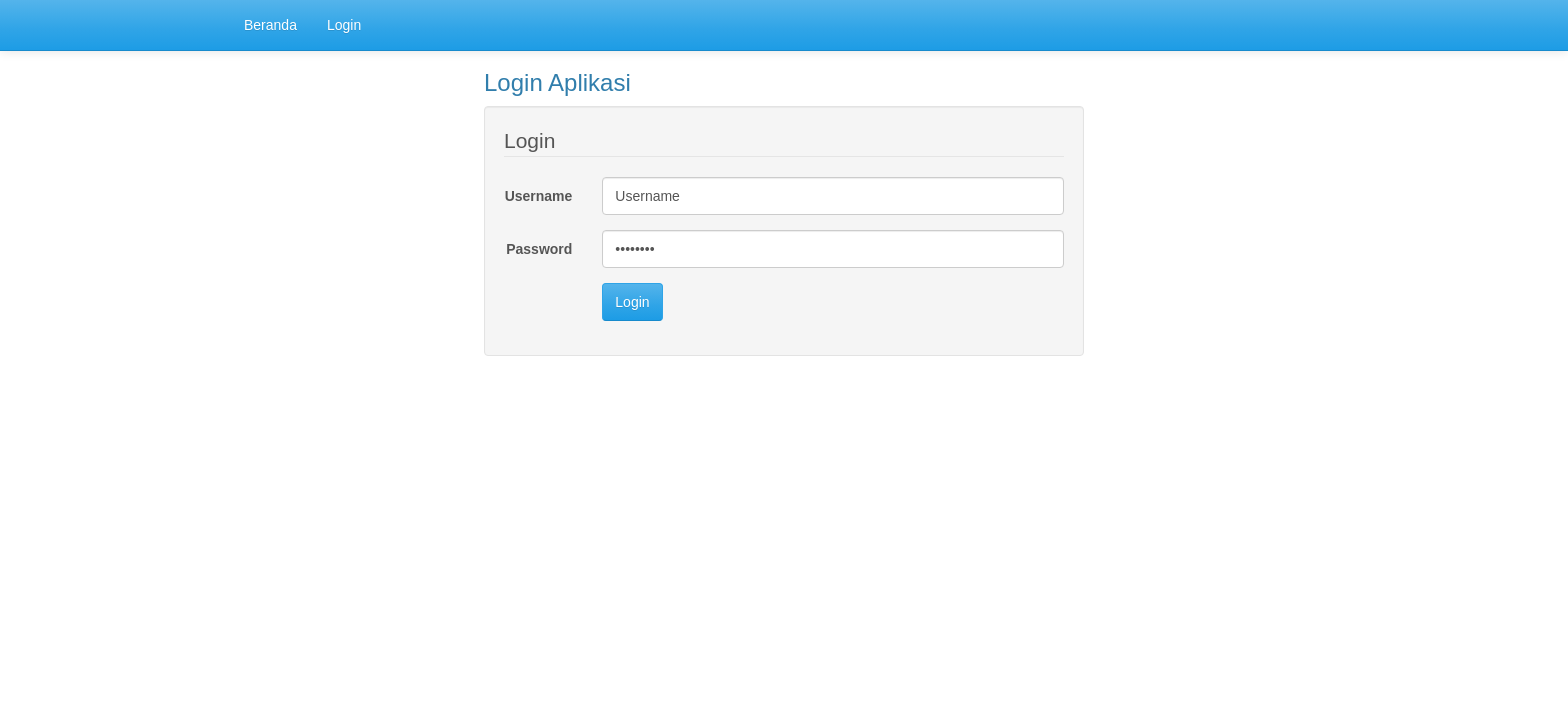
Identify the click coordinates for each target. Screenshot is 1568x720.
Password (539, 249)
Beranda (270, 25)
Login (344, 25)
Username (539, 196)
